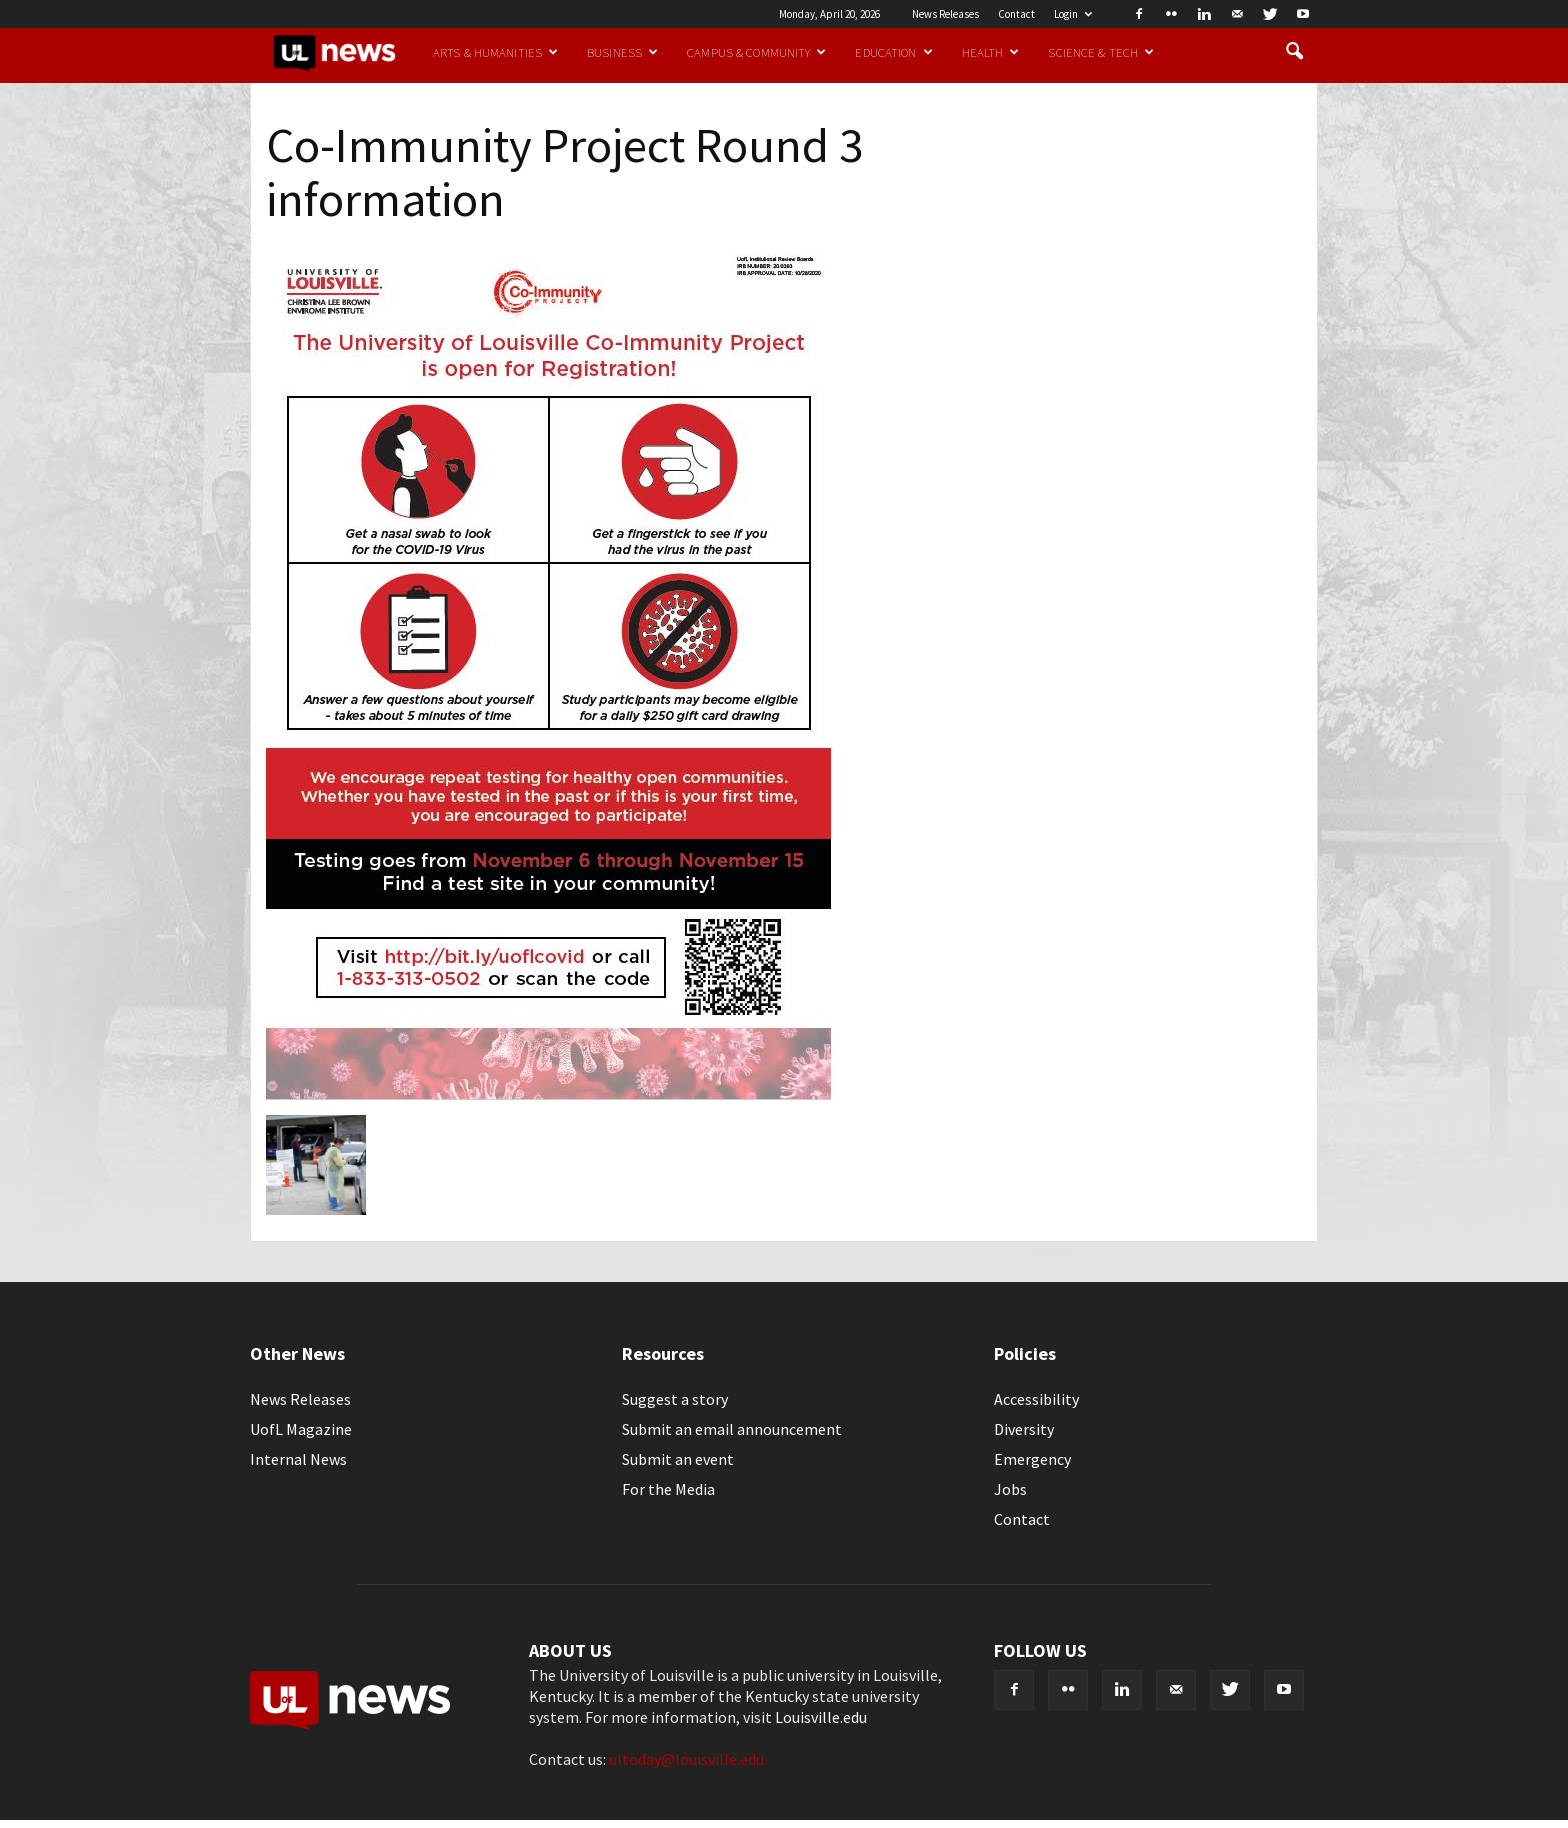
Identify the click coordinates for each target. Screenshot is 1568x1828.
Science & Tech (1101, 52)
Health (991, 52)
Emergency (1032, 1459)
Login (1073, 14)
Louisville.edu (821, 1717)
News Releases (945, 14)
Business (622, 52)
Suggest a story (675, 1399)
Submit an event (678, 1459)
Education (893, 52)
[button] (1294, 52)
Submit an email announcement (732, 1429)
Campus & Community (756, 52)
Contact (1016, 14)
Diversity (1024, 1429)
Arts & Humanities (495, 52)
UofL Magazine (301, 1429)
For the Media (668, 1489)
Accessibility (1036, 1399)
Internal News (298, 1459)
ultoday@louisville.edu (686, 1759)
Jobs (1010, 1489)
